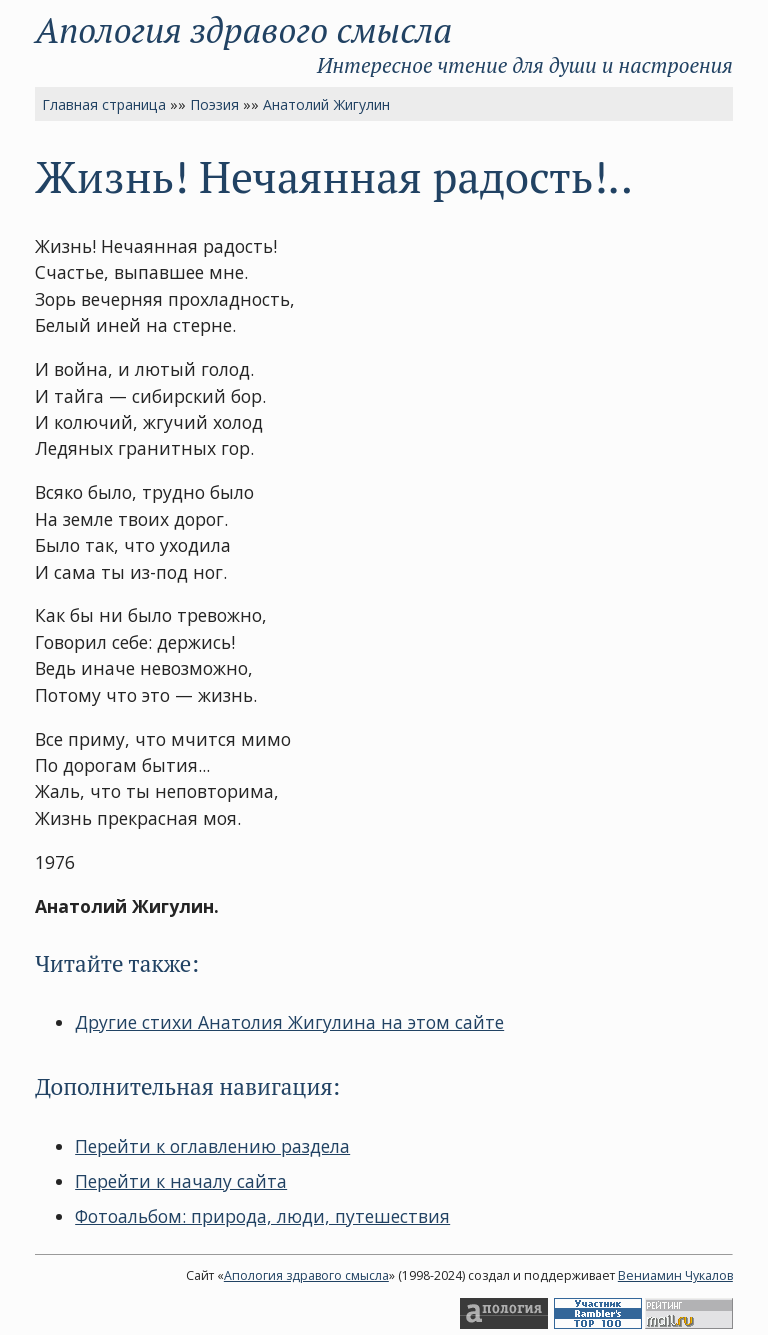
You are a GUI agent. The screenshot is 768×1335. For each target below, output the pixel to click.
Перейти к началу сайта (181, 1181)
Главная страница (104, 104)
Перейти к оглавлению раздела (212, 1146)
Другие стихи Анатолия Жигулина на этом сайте (289, 1022)
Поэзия (214, 104)
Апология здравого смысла (243, 29)
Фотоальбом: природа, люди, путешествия (262, 1216)
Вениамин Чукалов (675, 1275)
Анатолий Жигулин (326, 104)
